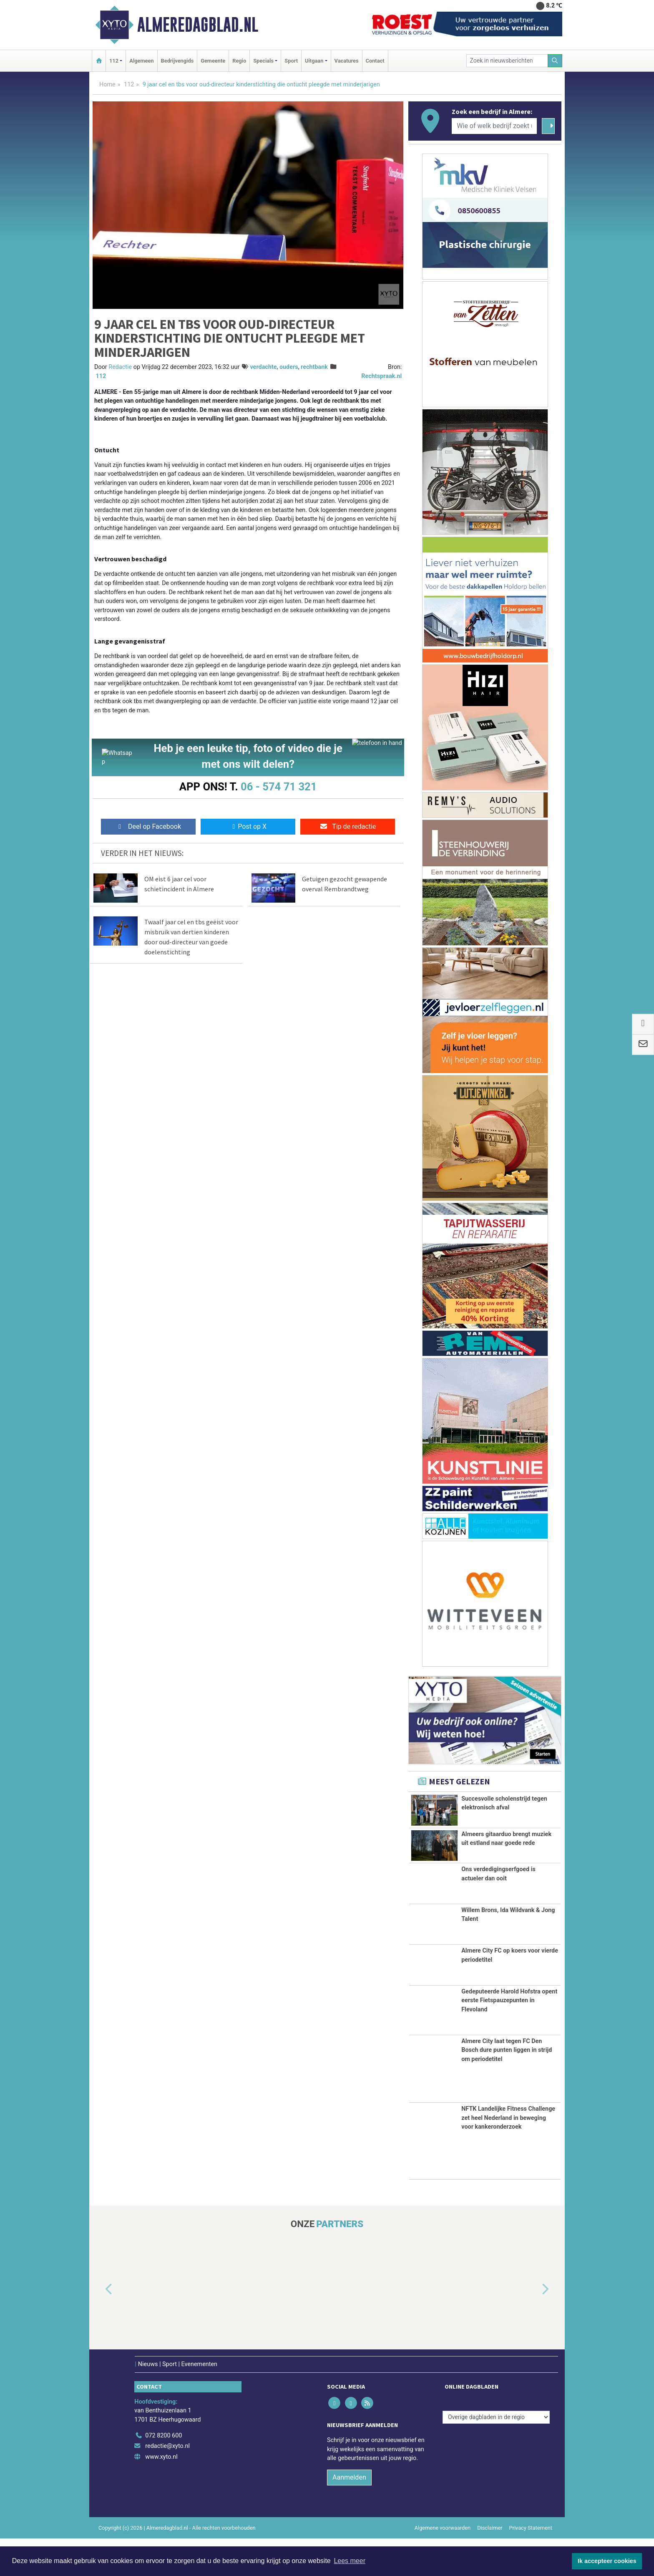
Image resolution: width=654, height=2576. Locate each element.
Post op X (248, 829)
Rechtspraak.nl (381, 376)
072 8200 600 (163, 2473)
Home (107, 84)
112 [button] (113, 61)
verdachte (263, 367)
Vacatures (347, 61)
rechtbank (314, 367)
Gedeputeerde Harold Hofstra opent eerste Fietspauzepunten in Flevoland (509, 2038)
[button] (99, 2327)
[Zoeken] (555, 60)
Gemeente (213, 61)
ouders (288, 367)
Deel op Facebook (148, 829)
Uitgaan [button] (314, 61)
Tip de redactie (347, 829)
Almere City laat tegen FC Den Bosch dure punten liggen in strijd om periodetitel (506, 2087)
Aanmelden (349, 2515)
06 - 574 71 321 (279, 786)
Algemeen (141, 61)
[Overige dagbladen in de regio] (496, 2454)
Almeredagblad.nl (197, 24)
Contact (375, 61)
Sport (291, 61)
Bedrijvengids (177, 61)
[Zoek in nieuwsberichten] (507, 60)
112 (129, 84)
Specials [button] (263, 61)
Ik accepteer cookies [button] (607, 2561)
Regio (239, 61)
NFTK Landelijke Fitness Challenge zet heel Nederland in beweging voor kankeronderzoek (508, 2155)
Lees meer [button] (349, 2560)
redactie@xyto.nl (167, 2483)
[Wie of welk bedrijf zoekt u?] (494, 126)
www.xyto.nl (161, 2494)
